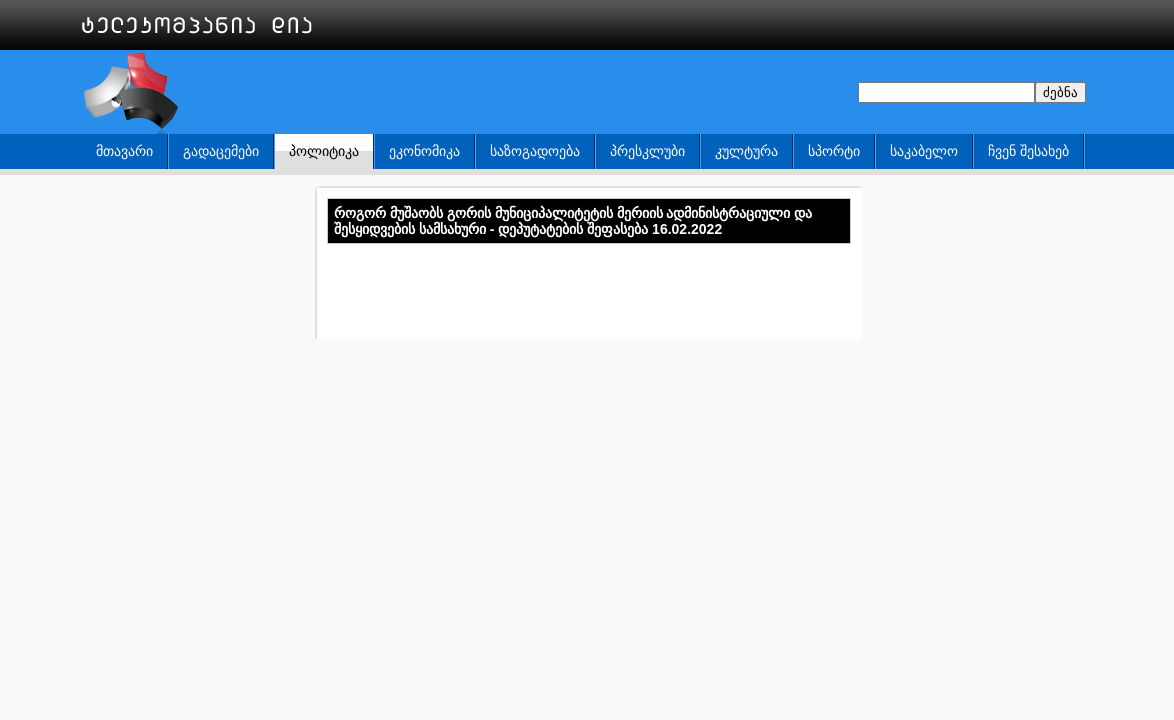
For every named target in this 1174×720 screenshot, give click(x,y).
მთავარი (124, 151)
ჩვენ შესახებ (1028, 151)
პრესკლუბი (647, 151)
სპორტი (834, 151)
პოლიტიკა (324, 151)
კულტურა (746, 151)
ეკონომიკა (424, 151)
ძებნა (1060, 92)
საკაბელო (924, 151)
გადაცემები (221, 151)
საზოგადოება (535, 151)
